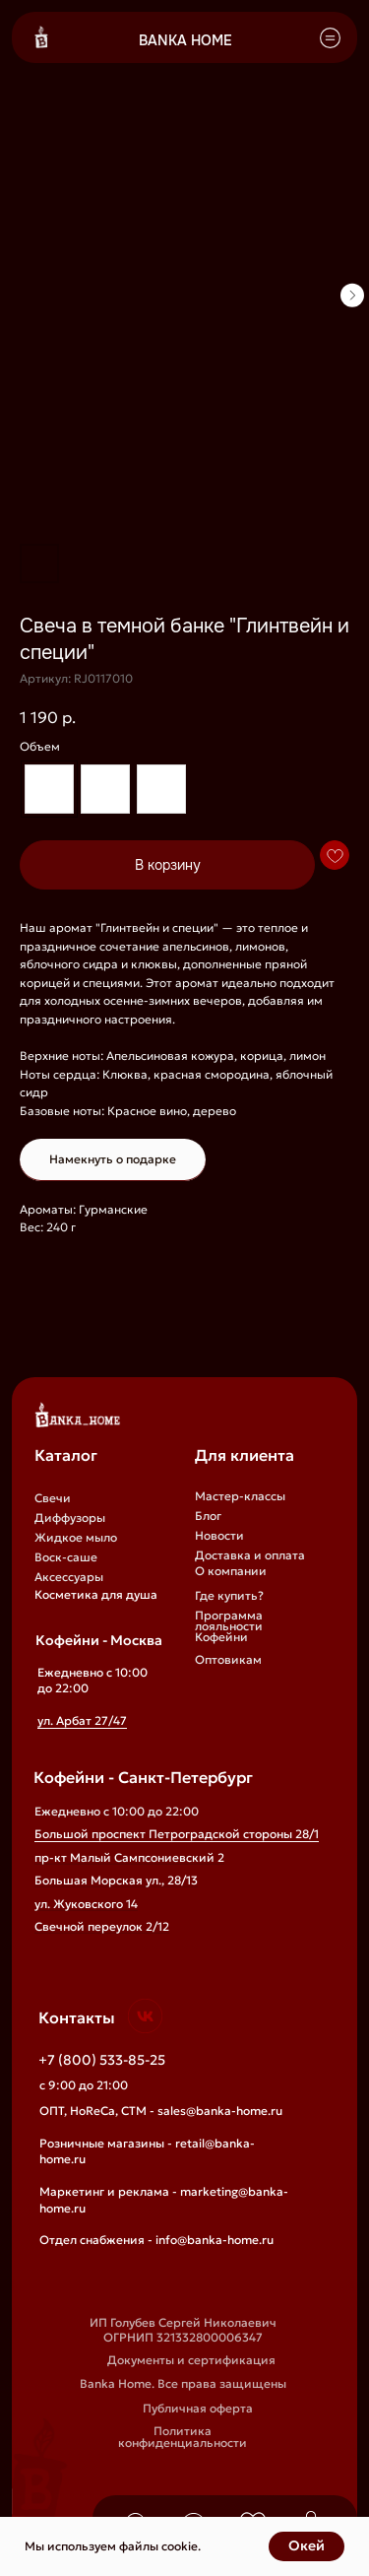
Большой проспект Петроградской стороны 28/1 (176, 1834)
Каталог (65, 1455)
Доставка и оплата (250, 1555)
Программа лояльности (229, 1621)
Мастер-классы (240, 1496)
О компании (231, 1571)
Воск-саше (65, 1557)
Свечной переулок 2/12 (101, 1927)
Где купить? (229, 1596)
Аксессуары (68, 1577)
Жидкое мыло (75, 1538)
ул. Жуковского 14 (86, 1904)
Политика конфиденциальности (182, 2437)
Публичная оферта (198, 2408)
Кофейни (221, 1637)
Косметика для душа (95, 1595)
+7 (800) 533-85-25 (101, 2060)
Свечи (52, 1498)
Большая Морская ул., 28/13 (116, 1880)
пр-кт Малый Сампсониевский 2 (129, 1858)
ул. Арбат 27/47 (82, 1721)
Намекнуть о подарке (112, 1159)
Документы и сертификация (191, 2360)
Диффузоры (69, 1518)
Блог (208, 1516)
